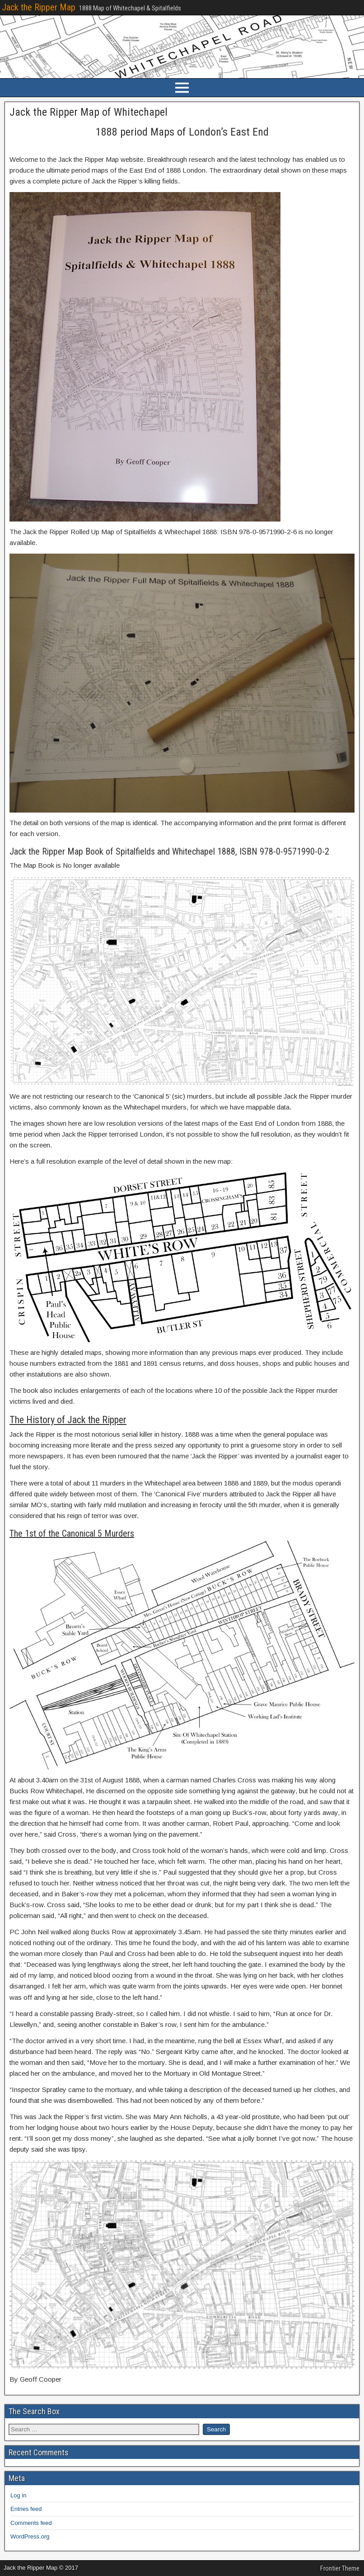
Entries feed (26, 2508)
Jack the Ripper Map (38, 7)
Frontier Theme (339, 2568)
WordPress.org (29, 2536)
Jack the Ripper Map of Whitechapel (88, 112)
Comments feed (31, 2523)
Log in (18, 2495)
